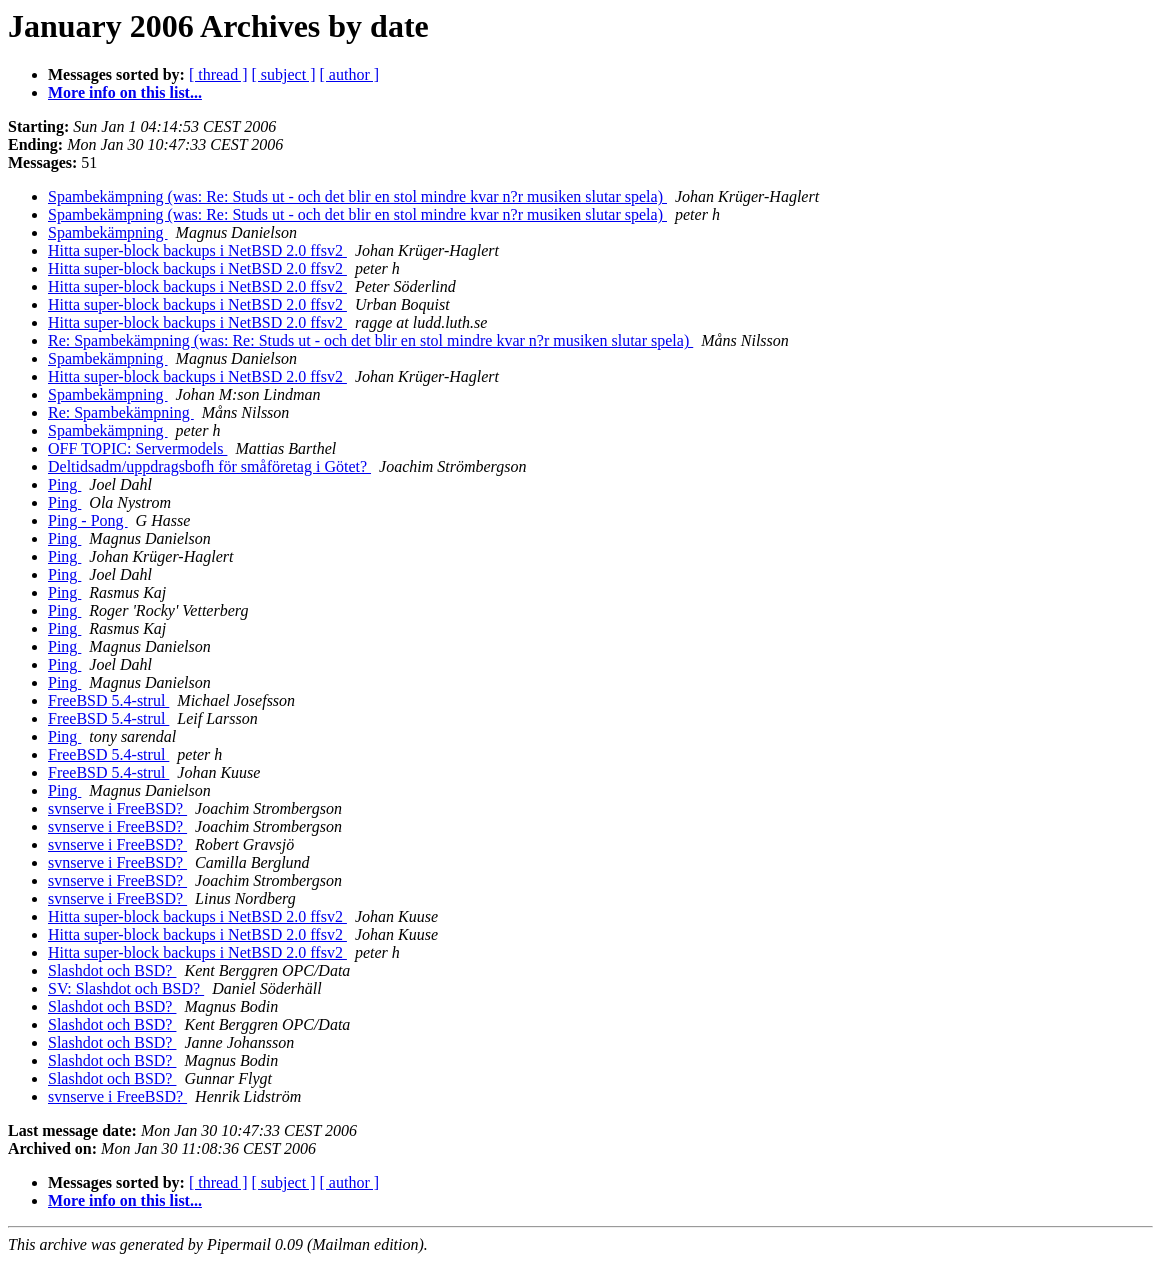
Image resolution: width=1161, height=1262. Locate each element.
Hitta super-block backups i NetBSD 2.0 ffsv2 (197, 250)
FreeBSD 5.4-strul (108, 700)
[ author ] (350, 74)
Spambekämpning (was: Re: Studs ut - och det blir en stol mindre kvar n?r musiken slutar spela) (357, 196)
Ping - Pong (88, 520)
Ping (64, 484)
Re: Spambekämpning (121, 412)
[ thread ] (218, 74)
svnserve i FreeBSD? (117, 808)
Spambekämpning (108, 232)
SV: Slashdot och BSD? (126, 988)
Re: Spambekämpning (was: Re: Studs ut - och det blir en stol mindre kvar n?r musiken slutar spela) (370, 340)
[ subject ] (284, 74)
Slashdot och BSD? (112, 970)
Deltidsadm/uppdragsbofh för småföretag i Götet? (209, 466)
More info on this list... (125, 92)
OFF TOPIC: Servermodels (137, 448)
